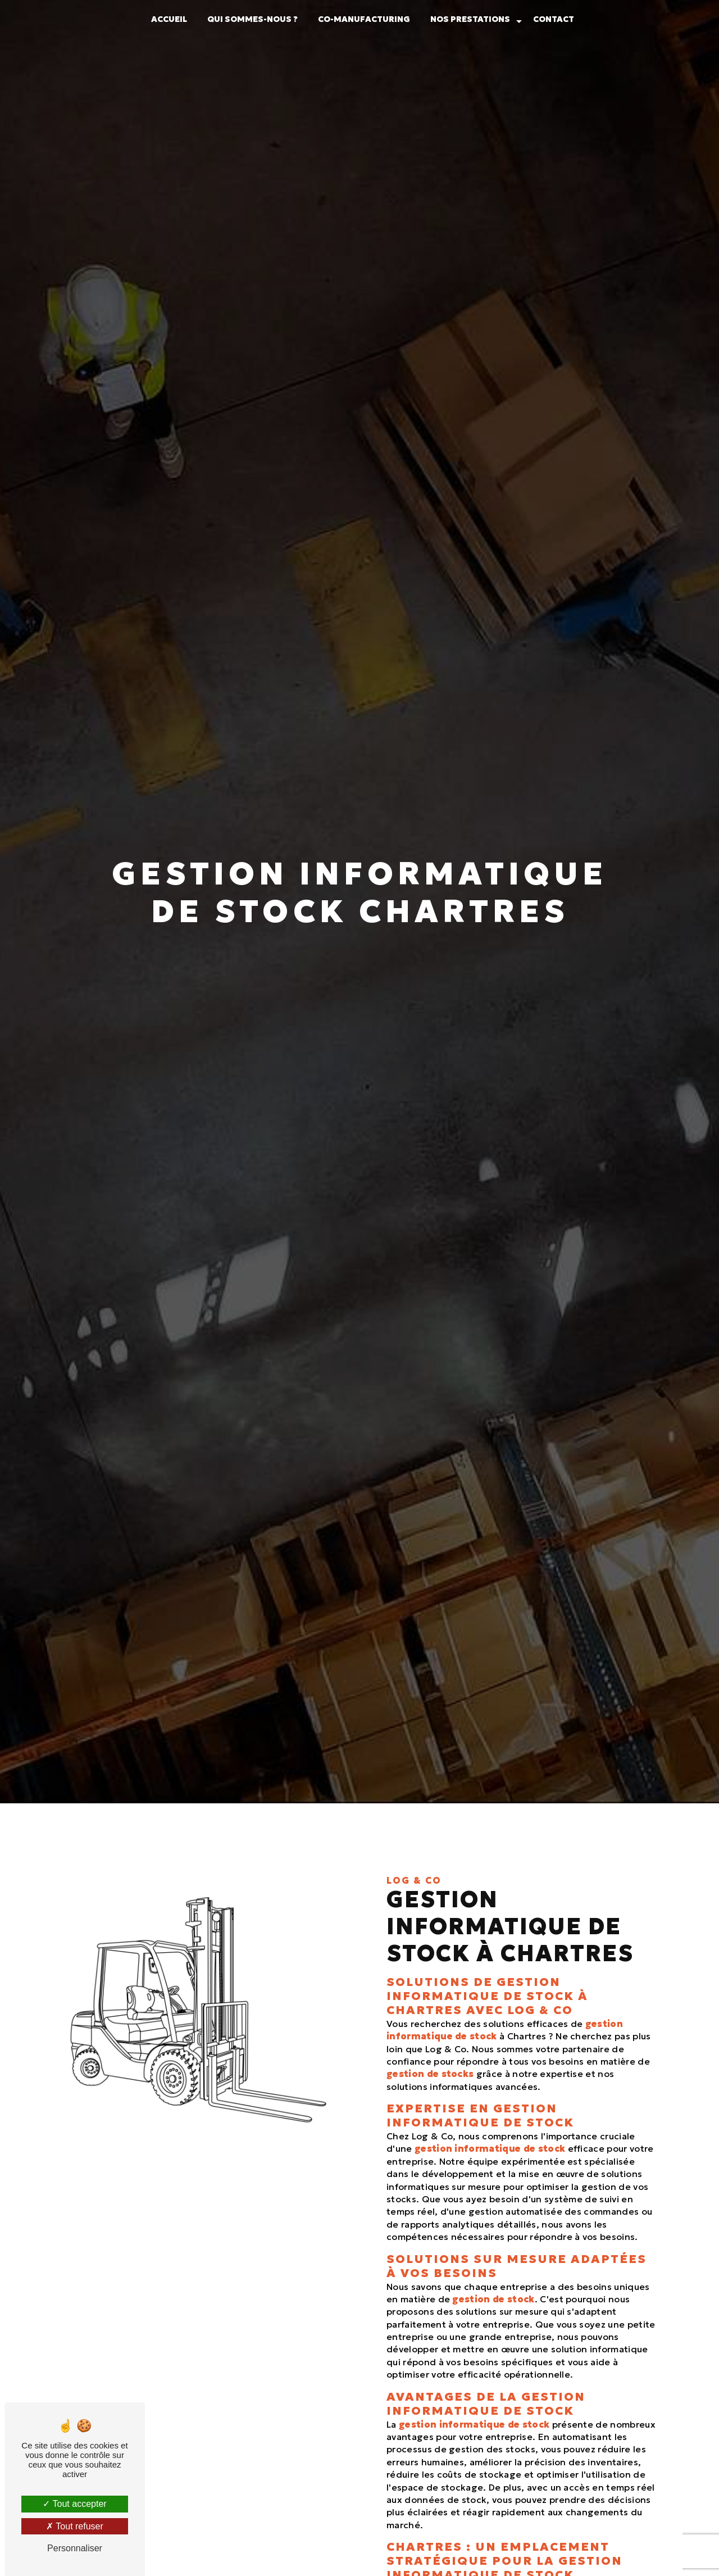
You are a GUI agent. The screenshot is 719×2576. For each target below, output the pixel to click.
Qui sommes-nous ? (252, 19)
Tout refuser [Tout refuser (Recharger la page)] (74, 2526)
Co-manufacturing (364, 19)
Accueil (169, 19)
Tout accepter (74, 2504)
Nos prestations (470, 19)
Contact (553, 19)
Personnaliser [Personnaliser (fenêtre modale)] (74, 2548)
